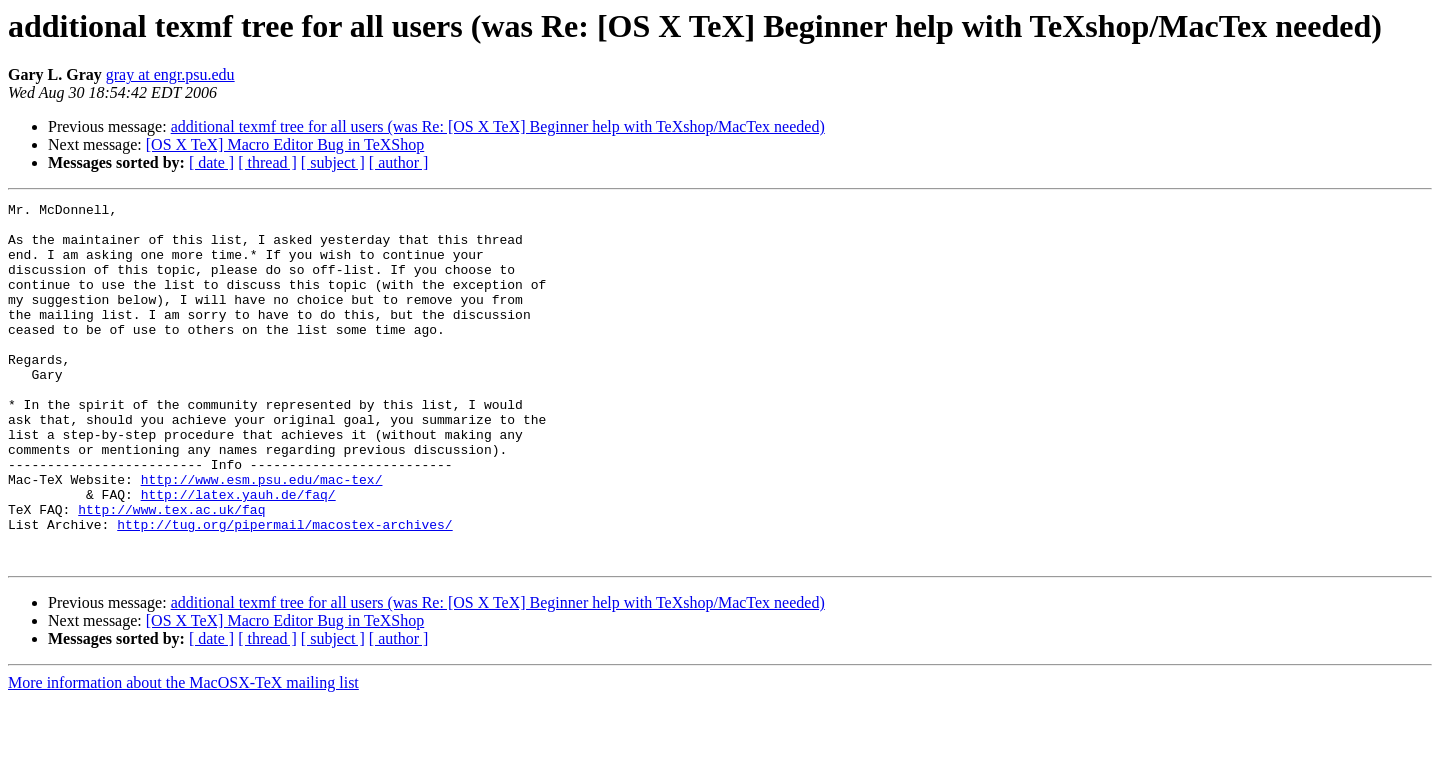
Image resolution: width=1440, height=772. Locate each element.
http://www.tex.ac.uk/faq (171, 572)
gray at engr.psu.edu (170, 74)
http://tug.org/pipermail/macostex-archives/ (284, 590)
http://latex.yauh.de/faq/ (238, 554)
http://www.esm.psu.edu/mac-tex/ (262, 536)
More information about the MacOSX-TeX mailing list (183, 754)
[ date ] (211, 162)
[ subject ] (333, 162)
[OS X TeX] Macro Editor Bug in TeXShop (285, 144)
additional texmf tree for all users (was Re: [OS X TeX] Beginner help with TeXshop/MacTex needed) (498, 126)
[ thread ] (267, 162)
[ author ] (399, 162)
